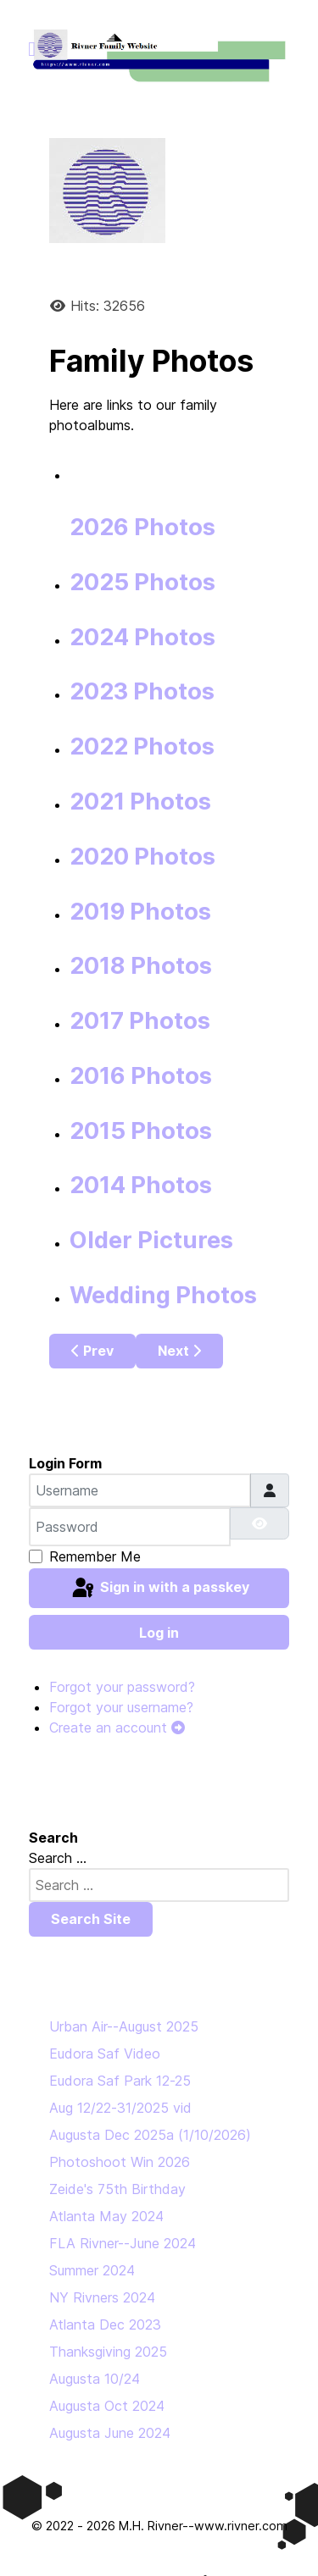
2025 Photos (142, 582)
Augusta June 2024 (109, 2432)
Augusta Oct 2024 (107, 2405)
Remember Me (95, 1556)
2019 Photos (140, 912)
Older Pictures (151, 1240)
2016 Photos (141, 1076)
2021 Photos (140, 801)
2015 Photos (141, 1131)
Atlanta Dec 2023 (105, 2324)
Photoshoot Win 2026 (119, 2161)
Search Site (91, 1918)
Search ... (57, 1857)
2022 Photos (142, 746)
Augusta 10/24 (94, 2378)
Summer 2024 (92, 2270)
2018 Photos (141, 966)
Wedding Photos (163, 1295)
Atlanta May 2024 (106, 2216)
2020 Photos (142, 857)
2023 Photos (142, 691)
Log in (159, 1632)
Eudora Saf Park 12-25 (120, 2080)
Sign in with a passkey (159, 1588)
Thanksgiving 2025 (108, 2351)
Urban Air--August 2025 (123, 2026)
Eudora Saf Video (104, 2053)
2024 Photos (142, 637)
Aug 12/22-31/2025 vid (120, 2107)
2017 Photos (140, 1021)
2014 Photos (141, 1185)
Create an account (117, 1727)
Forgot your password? (122, 1686)
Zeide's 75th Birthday (117, 2189)
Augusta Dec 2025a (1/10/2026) (150, 2134)
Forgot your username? (121, 1707)
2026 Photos (142, 527)
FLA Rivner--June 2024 (122, 2243)
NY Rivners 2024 (102, 2297)
